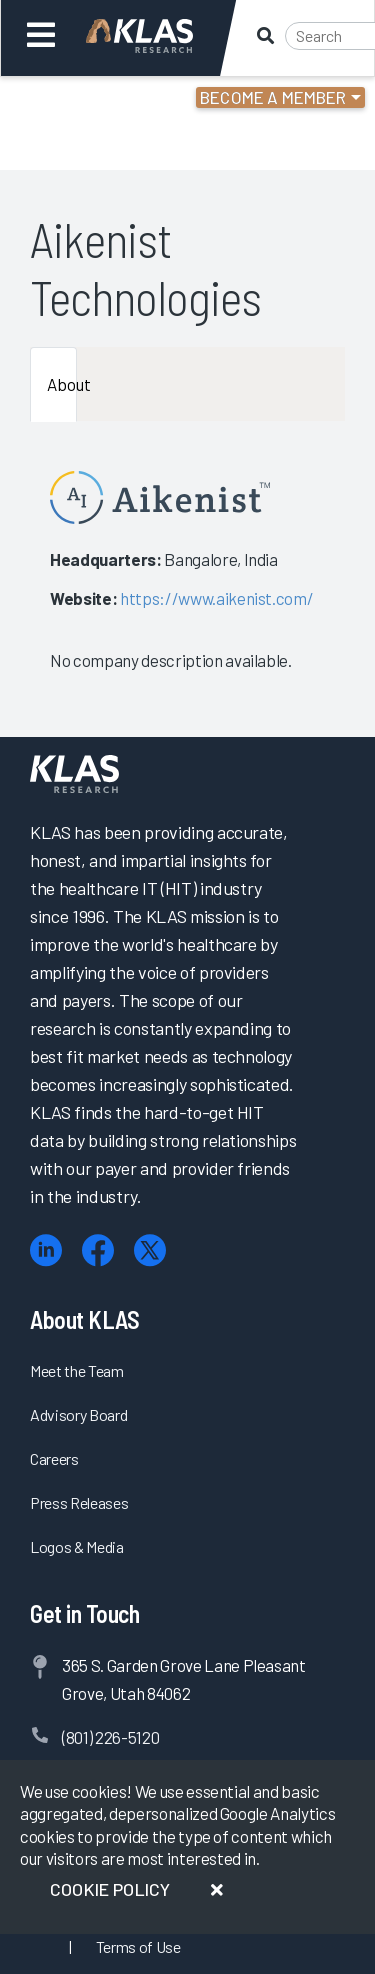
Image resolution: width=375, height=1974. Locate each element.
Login (101, 100)
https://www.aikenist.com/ (217, 598)
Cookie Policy (110, 1889)
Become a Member (273, 97)
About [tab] (62, 384)
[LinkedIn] (46, 1250)
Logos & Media (77, 1546)
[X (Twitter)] (150, 1250)
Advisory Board (78, 1414)
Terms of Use (138, 1946)
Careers (54, 1458)
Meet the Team (77, 1370)
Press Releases (79, 1502)
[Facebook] (98, 1250)
